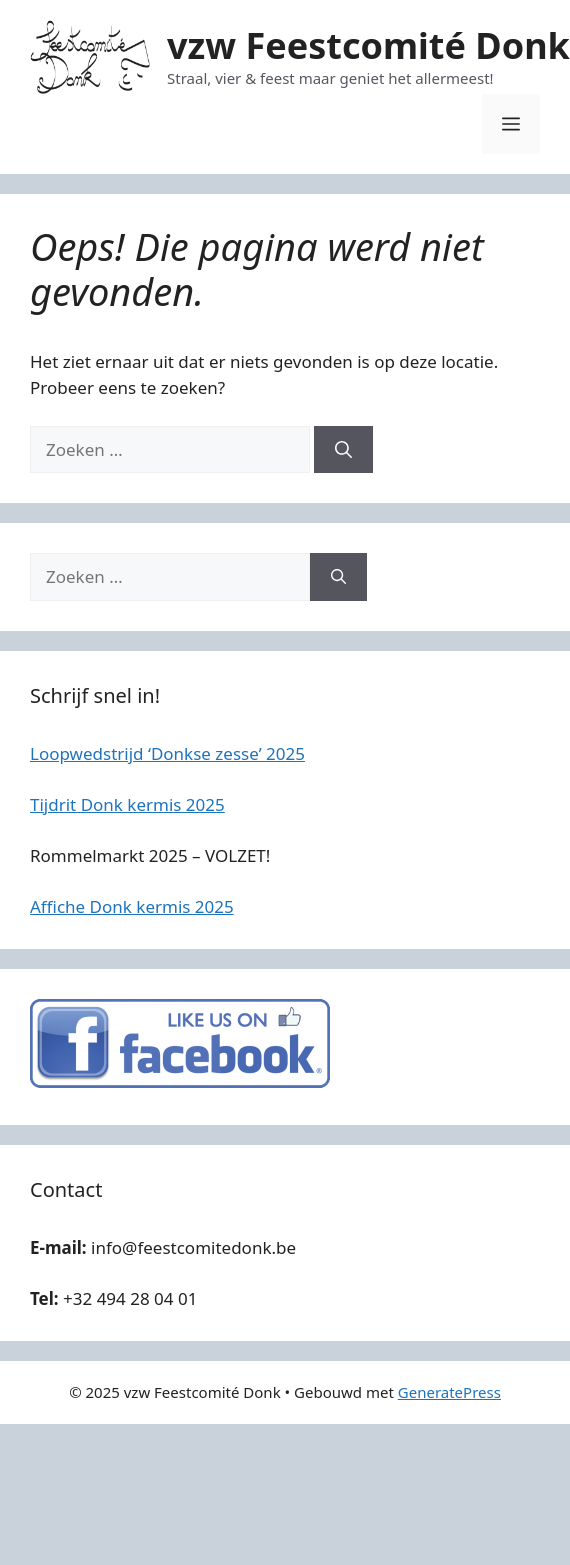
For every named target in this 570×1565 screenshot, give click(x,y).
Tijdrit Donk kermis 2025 (127, 804)
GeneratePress (449, 1392)
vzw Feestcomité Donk (368, 45)
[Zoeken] (343, 450)
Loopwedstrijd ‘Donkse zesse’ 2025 (167, 753)
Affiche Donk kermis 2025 (132, 906)
